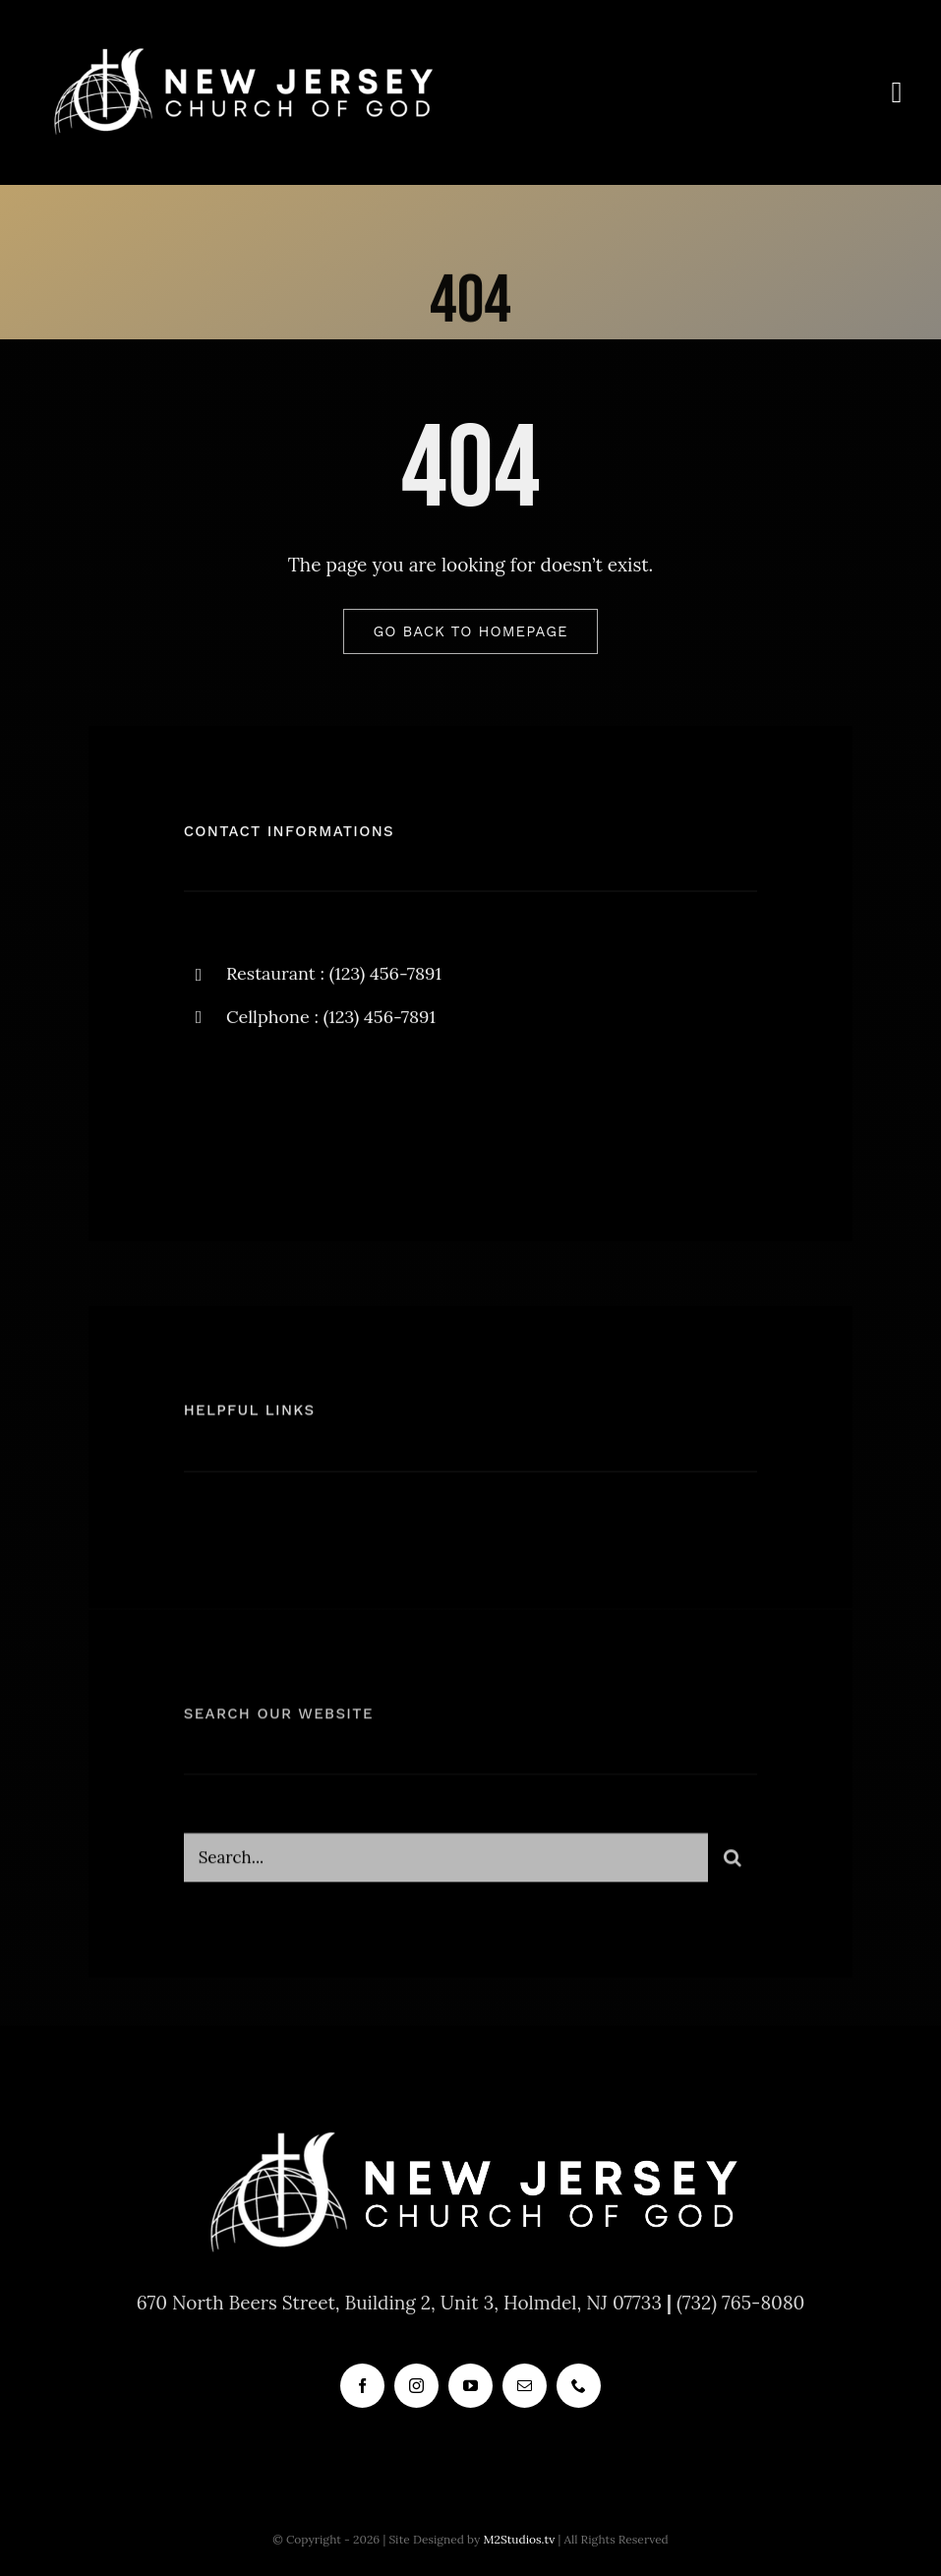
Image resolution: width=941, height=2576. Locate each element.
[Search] (732, 1862)
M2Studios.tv (519, 2539)
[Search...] (446, 1862)
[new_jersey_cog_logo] (241, 48)
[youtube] (470, 2386)
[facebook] (206, 1110)
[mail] (524, 2386)
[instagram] (314, 1110)
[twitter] (260, 1110)
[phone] (579, 2386)
